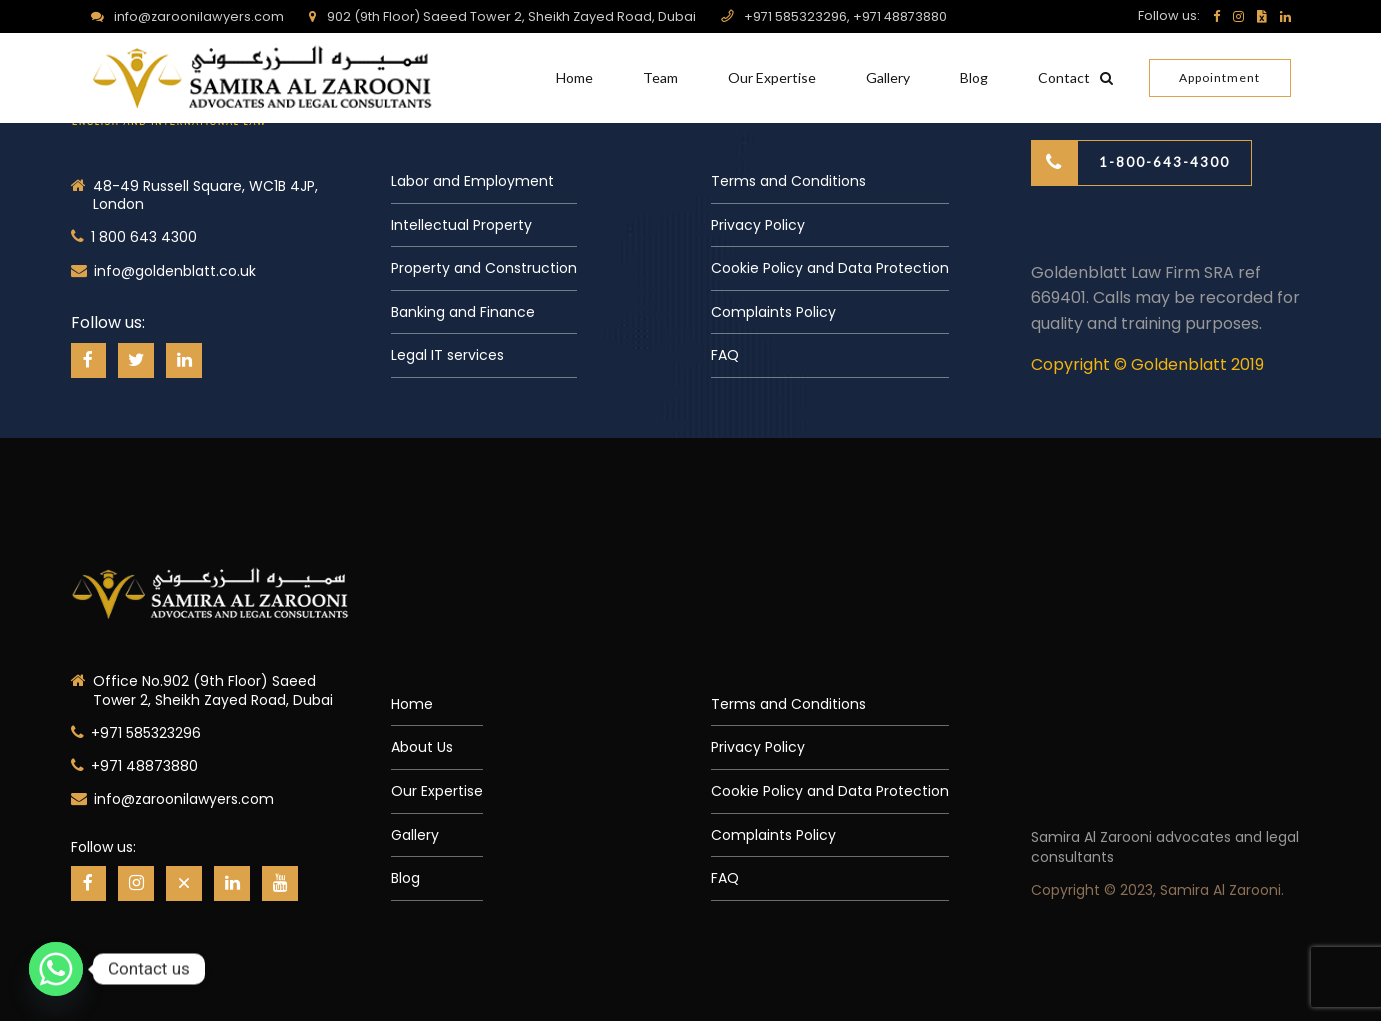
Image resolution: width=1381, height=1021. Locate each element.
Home (574, 77)
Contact (1064, 77)
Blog (974, 77)
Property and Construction (484, 268)
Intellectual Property (461, 225)
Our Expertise (772, 77)
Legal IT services (447, 355)
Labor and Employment (472, 181)
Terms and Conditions (788, 181)
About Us (422, 747)
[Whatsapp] (56, 969)
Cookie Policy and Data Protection (830, 268)
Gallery (888, 77)
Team (660, 77)
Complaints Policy (773, 312)
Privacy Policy (758, 225)
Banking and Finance (463, 312)
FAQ (725, 355)
